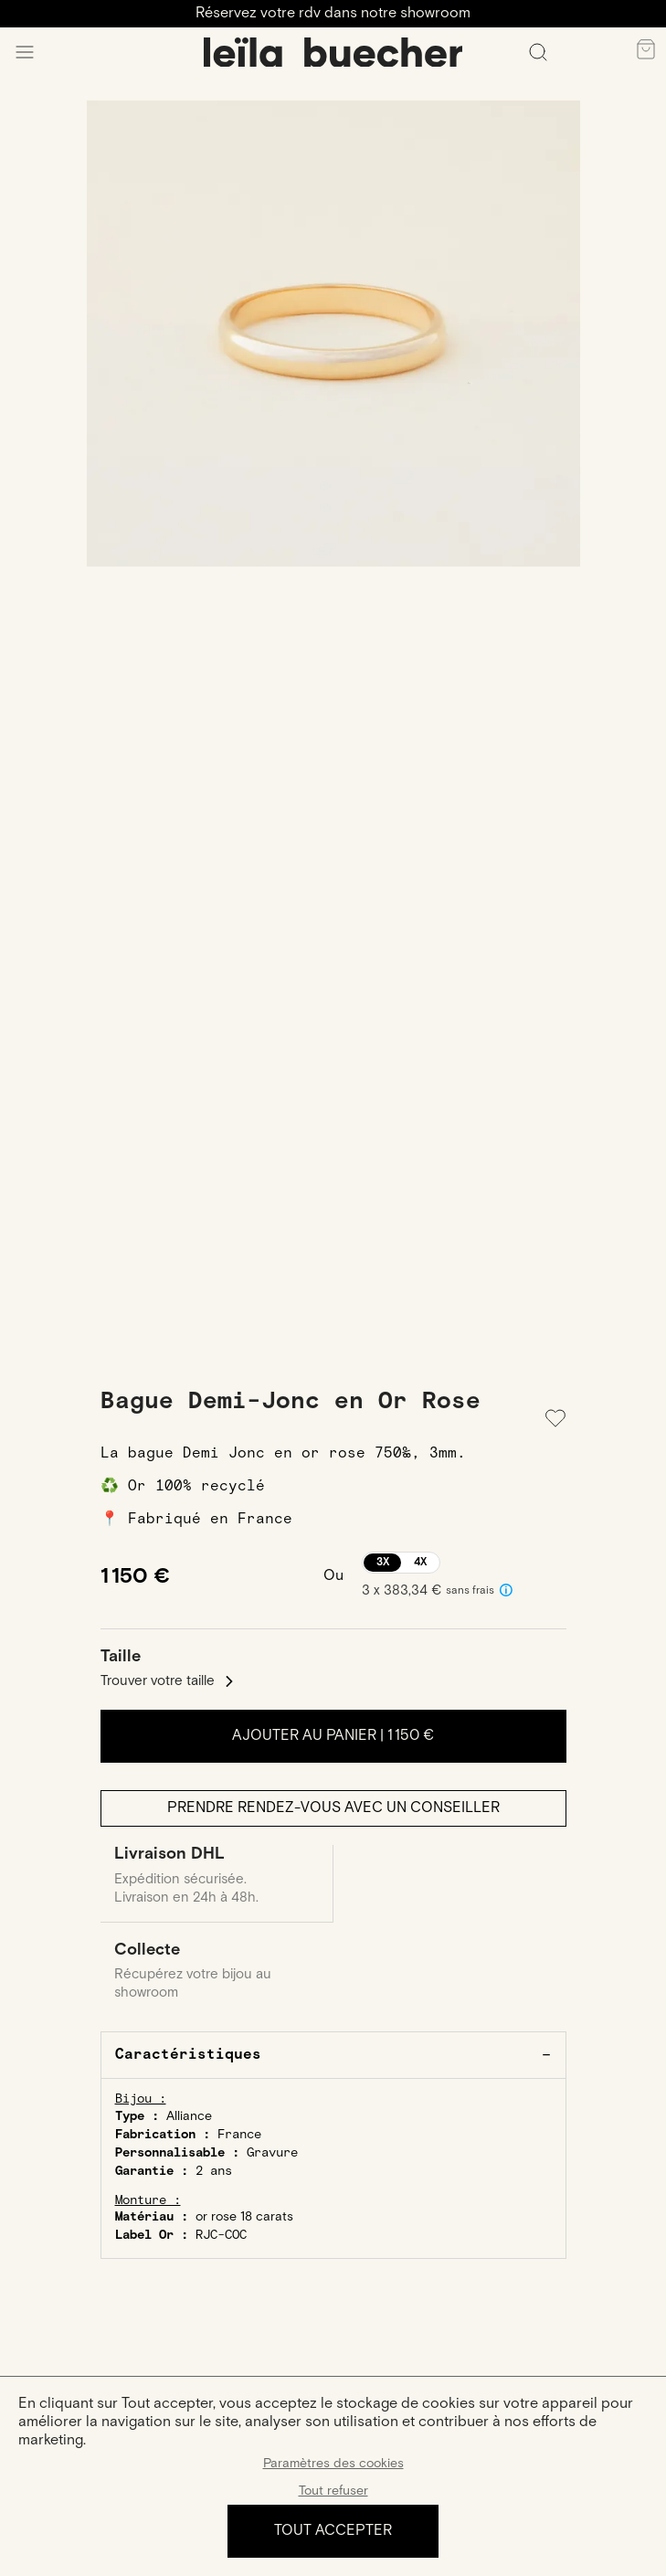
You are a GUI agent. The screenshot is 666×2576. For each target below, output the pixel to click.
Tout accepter (333, 2530)
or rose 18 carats (244, 2217)
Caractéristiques (188, 2054)
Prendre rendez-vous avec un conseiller (333, 1808)
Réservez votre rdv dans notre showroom (333, 13)
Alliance (189, 2116)
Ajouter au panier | (333, 1735)
